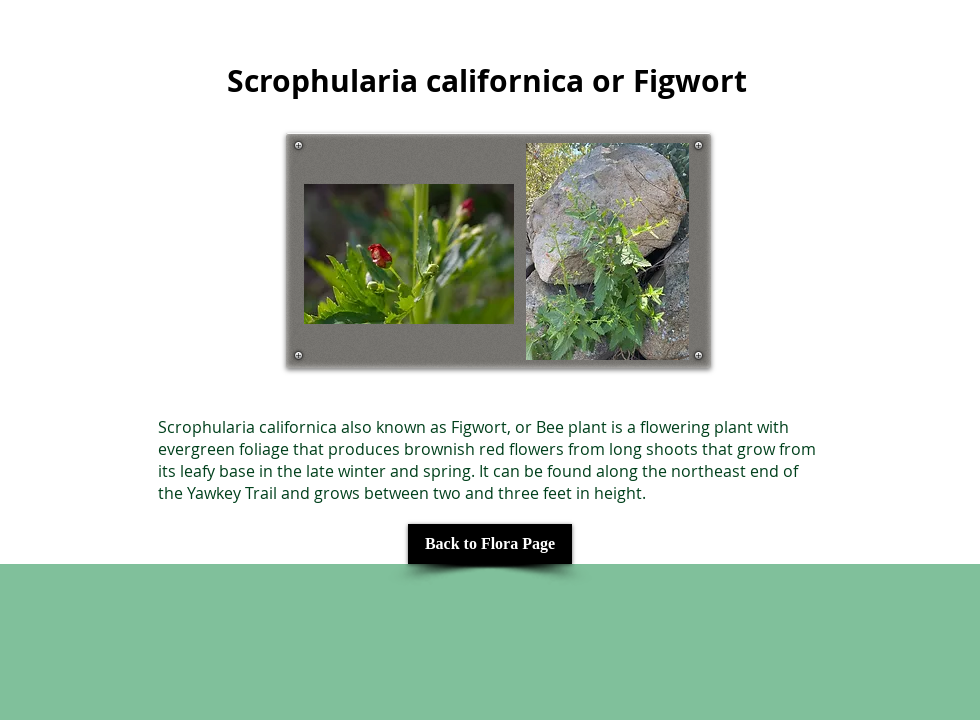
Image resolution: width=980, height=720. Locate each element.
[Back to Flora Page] (490, 544)
